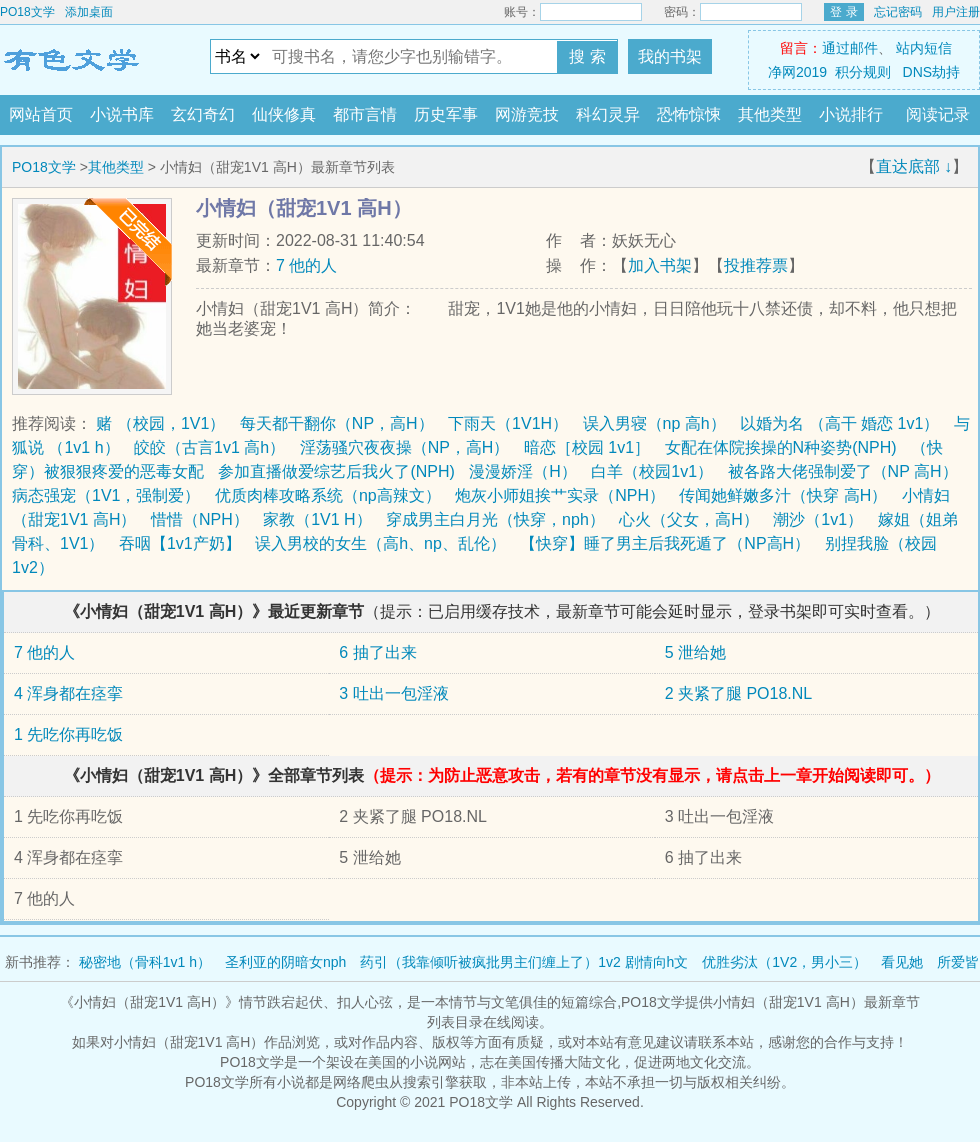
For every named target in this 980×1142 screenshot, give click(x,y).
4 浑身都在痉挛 (68, 693)
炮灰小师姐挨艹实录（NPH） (560, 495)
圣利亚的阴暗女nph (285, 962)
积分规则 (863, 72)
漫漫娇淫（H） (523, 471)
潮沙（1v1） (818, 519)
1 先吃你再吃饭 (68, 734)
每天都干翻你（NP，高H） (337, 423)
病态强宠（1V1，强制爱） (106, 495)
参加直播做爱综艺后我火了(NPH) (336, 471)
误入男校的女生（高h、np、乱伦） (380, 543)
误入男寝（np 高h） (654, 423)
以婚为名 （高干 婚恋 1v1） (839, 423)
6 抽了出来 (377, 652)
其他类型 (770, 114)
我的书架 (670, 56)
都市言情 (365, 114)
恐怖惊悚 (689, 114)
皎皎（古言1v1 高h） (209, 447)
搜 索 (587, 56)
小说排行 (851, 114)
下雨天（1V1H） (508, 423)
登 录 (843, 12)
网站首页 (41, 114)
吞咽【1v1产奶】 (180, 543)
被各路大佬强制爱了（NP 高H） (843, 471)
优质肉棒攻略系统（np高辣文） (328, 495)
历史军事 (446, 114)
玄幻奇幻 (203, 114)
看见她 (902, 962)
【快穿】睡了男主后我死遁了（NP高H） (665, 543)
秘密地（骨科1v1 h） (145, 962)
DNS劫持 (932, 72)
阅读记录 (938, 114)
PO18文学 (27, 12)
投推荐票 (756, 265)
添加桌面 (89, 12)
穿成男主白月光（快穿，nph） (495, 519)
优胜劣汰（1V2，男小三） (784, 962)
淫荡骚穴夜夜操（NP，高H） (405, 447)
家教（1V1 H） (317, 519)
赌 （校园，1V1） (160, 423)
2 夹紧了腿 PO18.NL (739, 693)
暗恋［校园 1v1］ (587, 447)
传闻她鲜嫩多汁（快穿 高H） (783, 495)
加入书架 (660, 265)
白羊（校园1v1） (652, 471)
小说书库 (122, 114)
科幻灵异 (608, 114)
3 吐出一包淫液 (393, 693)
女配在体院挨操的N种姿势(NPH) (781, 447)
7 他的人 (306, 265)
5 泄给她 (695, 652)
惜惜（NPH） (200, 519)
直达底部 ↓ (914, 166)
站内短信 (924, 48)
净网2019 (797, 72)
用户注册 (956, 12)
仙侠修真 (284, 114)
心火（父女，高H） (689, 519)
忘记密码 (898, 12)
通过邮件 (850, 48)
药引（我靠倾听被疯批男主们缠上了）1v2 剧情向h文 (524, 962)
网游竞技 (527, 114)
